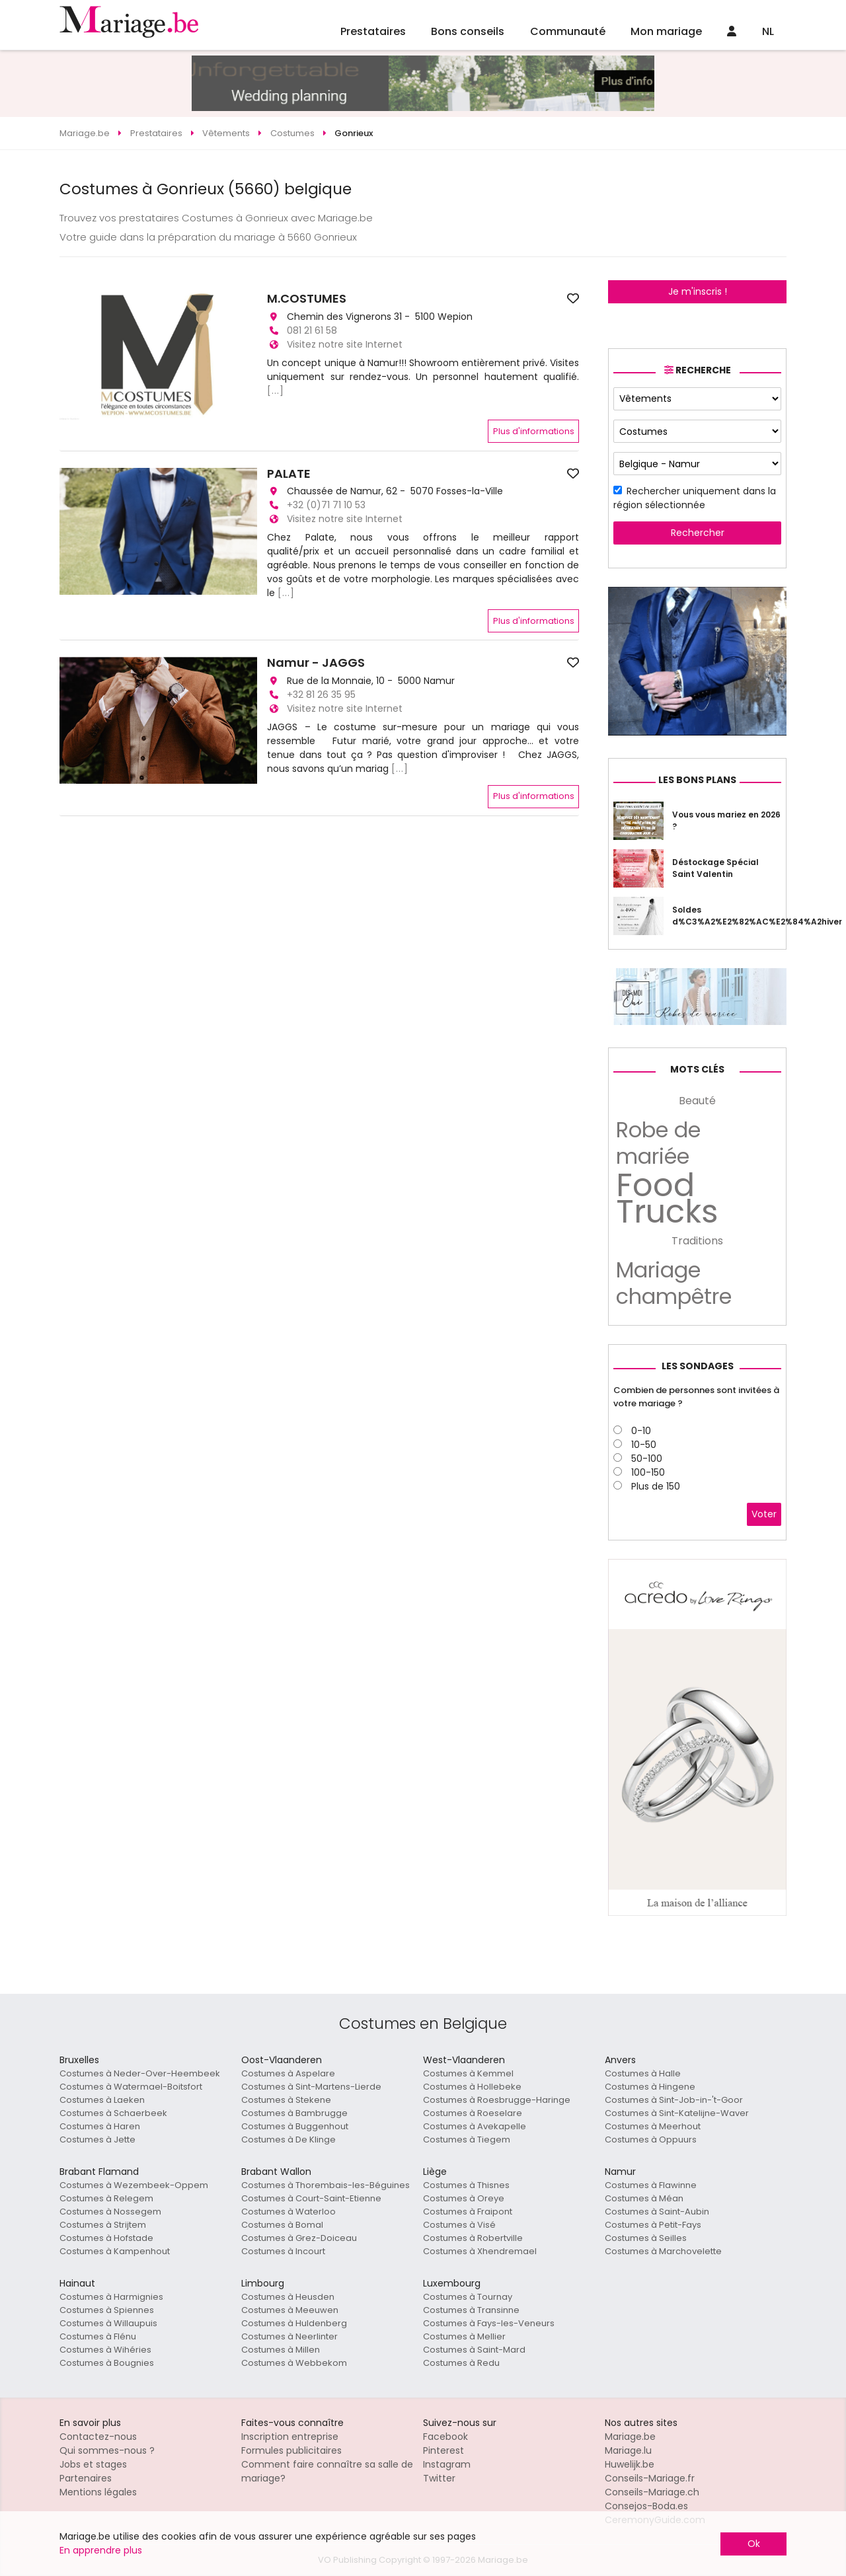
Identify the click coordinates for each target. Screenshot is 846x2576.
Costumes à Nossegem (110, 2211)
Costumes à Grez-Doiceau (299, 2238)
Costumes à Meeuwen (289, 2310)
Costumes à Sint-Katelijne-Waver (677, 2113)
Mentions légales (98, 2492)
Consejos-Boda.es (646, 2506)
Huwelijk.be (629, 2464)
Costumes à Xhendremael (480, 2251)
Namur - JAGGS (316, 663)
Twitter (439, 2478)
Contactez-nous (98, 2436)
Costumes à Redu (461, 2363)
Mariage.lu (628, 2450)
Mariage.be (630, 2436)
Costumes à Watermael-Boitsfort (130, 2086)
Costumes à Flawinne (651, 2185)
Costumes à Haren (99, 2126)
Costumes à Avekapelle (474, 2126)
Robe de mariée (658, 1143)
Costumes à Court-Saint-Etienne (311, 2198)
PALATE (289, 474)
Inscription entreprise (289, 2436)
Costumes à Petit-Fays (653, 2224)
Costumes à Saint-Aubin (657, 2211)
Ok (754, 2543)
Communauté (567, 31)
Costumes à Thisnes (466, 2185)
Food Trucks (667, 1199)
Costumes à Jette (97, 2139)
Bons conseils (467, 31)
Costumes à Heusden (287, 2297)
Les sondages (698, 1366)
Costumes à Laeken (102, 2100)
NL (768, 31)
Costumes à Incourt (283, 2251)
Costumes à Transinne (471, 2310)
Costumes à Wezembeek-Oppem (133, 2185)
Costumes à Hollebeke (472, 2086)
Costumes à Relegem (106, 2198)
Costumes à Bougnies (106, 2363)
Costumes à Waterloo (288, 2211)
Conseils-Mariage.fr (650, 2478)
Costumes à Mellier (464, 2336)
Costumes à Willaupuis (108, 2323)
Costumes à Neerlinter (289, 2336)
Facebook (445, 2436)
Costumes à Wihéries (105, 2349)
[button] (71, 531)
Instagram (447, 2464)
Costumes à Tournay (467, 2297)
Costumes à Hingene (650, 2086)
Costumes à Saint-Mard (474, 2349)
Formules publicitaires (291, 2450)
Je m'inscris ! (697, 291)
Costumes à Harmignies (111, 2297)
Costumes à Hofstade (106, 2238)
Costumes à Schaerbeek (113, 2113)
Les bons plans (697, 779)
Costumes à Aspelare (288, 2073)
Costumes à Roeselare (472, 2113)
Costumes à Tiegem (466, 2139)
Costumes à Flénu (97, 2336)
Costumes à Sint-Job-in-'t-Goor (674, 2100)
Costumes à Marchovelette (663, 2251)
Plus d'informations (533, 431)
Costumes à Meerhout (653, 2126)
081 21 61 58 (312, 330)
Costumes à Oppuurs (651, 2139)
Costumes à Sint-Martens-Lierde (311, 2086)
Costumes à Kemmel (468, 2073)
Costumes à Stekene (286, 2100)
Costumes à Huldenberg (294, 2323)
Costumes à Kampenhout (114, 2251)
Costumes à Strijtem (102, 2224)
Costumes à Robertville (473, 2238)
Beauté (697, 1100)
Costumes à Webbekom (294, 2363)
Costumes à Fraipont (467, 2211)
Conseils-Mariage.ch (652, 2492)
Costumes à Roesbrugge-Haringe (496, 2100)
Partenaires (85, 2478)
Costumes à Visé (459, 2224)
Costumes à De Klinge (288, 2139)
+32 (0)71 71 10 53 (326, 504)
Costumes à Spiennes (106, 2310)
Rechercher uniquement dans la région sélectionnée (694, 497)
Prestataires (373, 31)
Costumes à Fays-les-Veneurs (489, 2323)
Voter (764, 1514)
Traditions (697, 1240)
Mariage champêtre (674, 1283)
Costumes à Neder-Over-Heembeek (139, 2073)
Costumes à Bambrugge (294, 2113)
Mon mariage (666, 31)
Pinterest (443, 2450)
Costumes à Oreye (463, 2198)
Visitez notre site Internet (345, 344)
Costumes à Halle (643, 2073)
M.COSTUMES (306, 299)
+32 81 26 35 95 (321, 694)
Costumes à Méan (644, 2198)
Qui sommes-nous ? (107, 2450)
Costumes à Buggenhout (294, 2126)
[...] (275, 390)
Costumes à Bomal (282, 2224)
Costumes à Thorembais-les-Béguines (325, 2185)
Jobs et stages (93, 2464)
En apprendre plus (100, 2550)
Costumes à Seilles (646, 2238)
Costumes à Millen (280, 2349)
